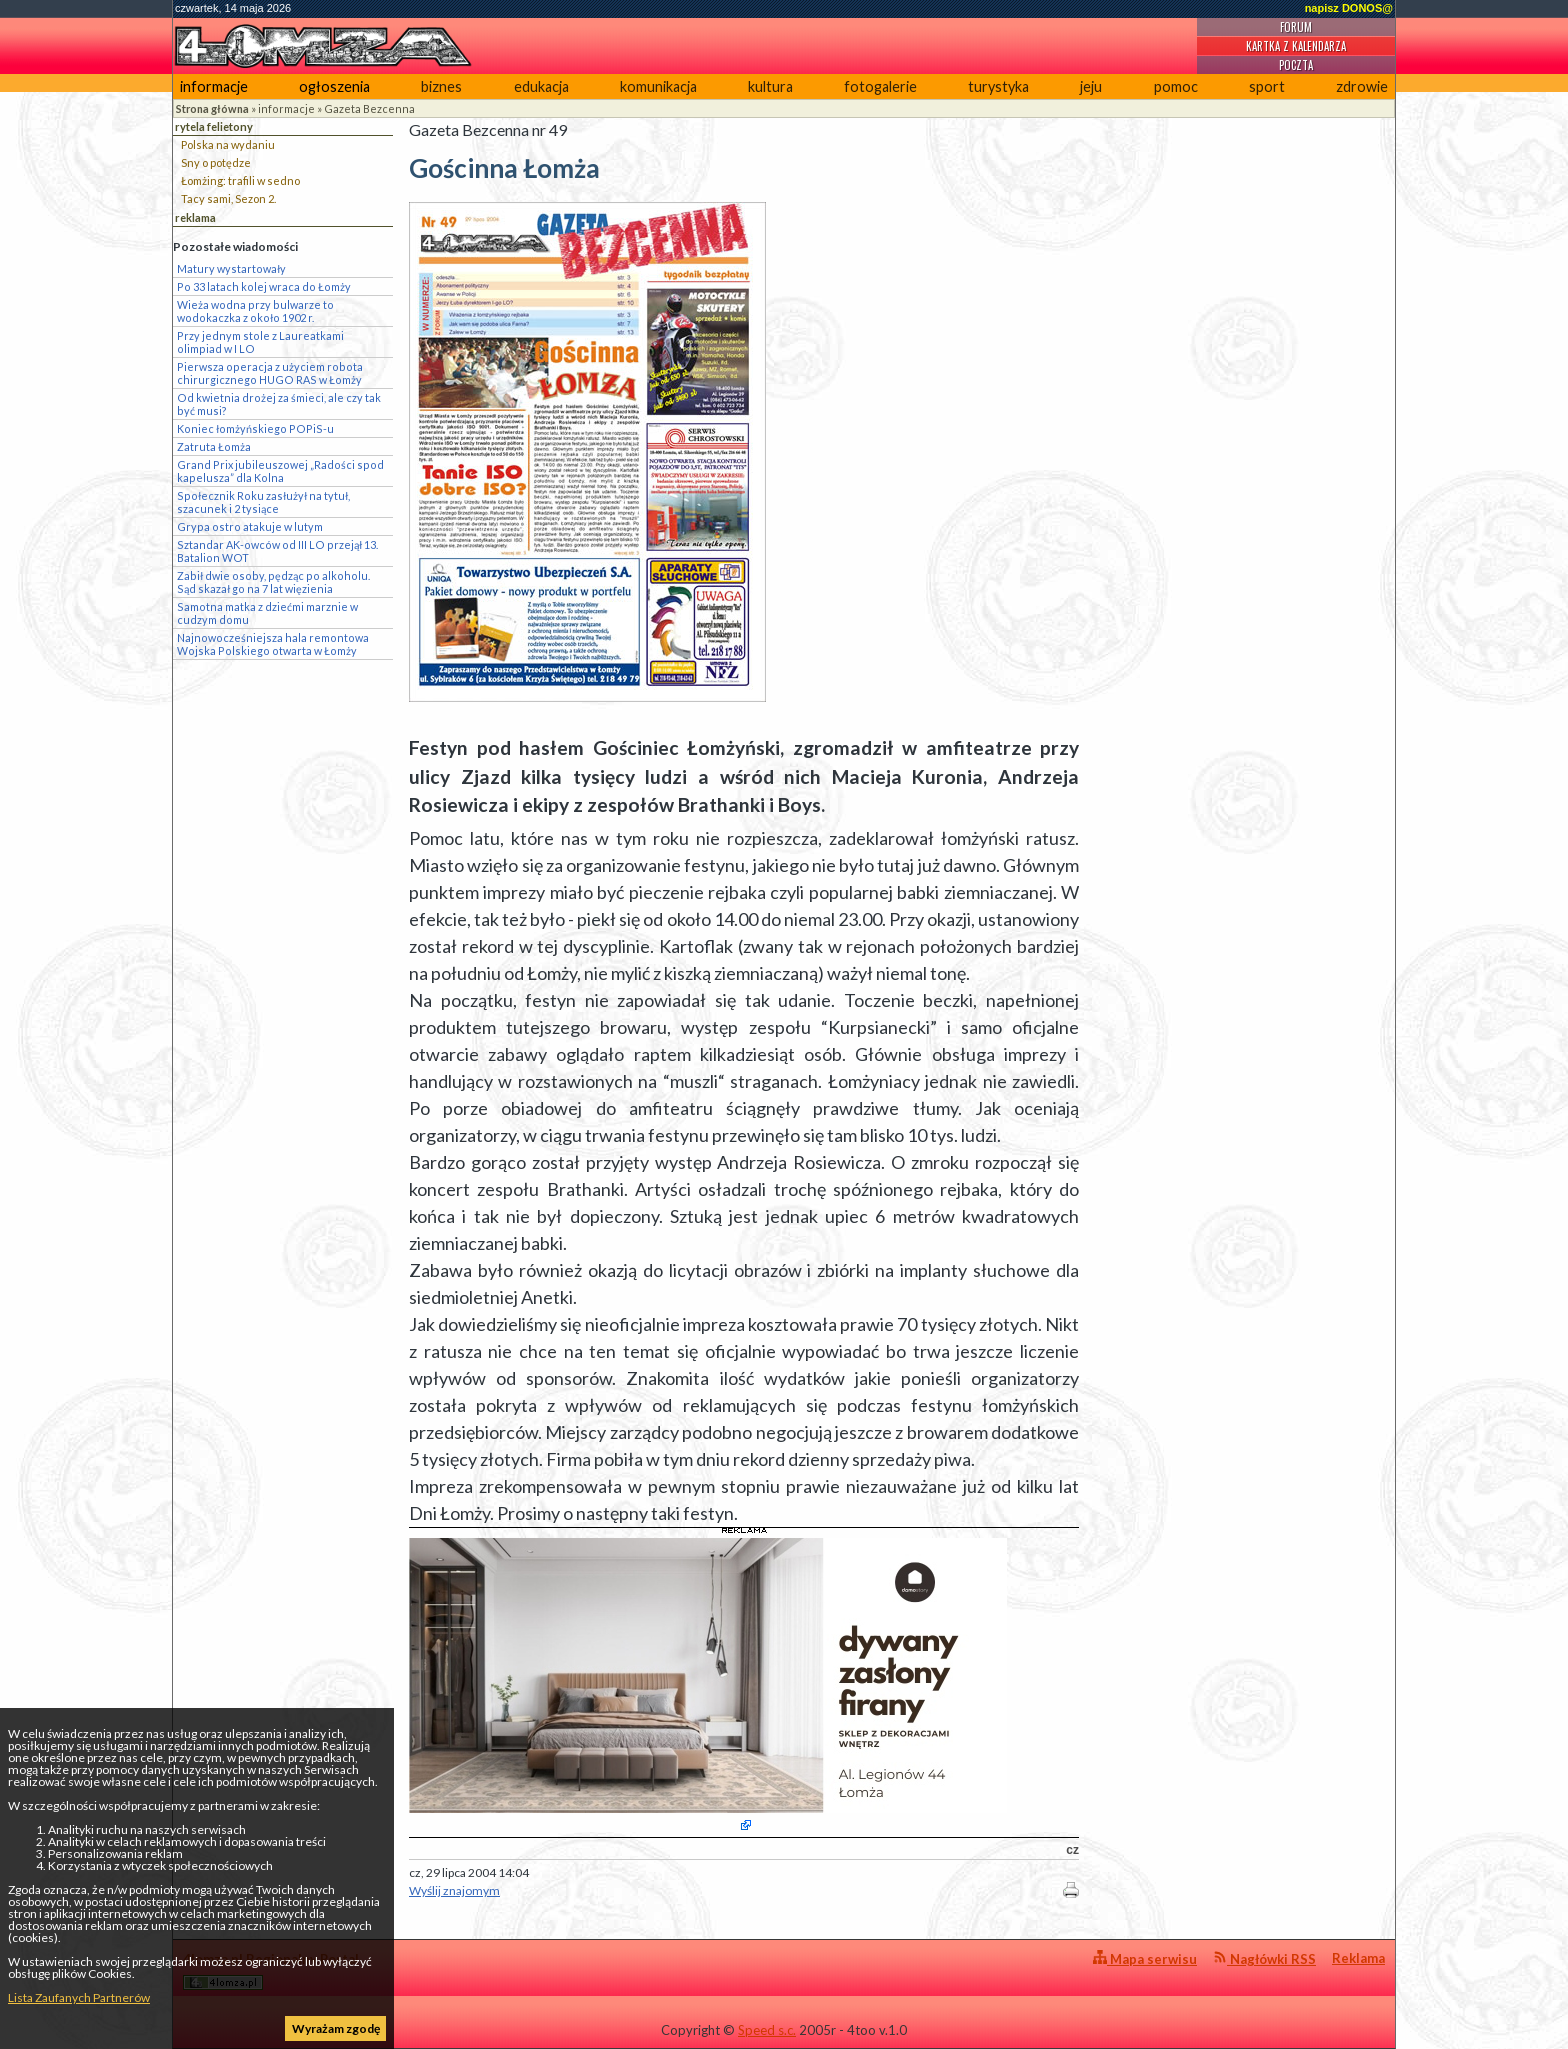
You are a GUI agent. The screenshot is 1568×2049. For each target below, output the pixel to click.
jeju (1091, 86)
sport (1267, 86)
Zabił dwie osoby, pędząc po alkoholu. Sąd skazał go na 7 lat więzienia (273, 582)
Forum (1296, 27)
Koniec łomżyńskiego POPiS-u (255, 428)
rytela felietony (214, 126)
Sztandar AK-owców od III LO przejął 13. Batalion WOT (277, 551)
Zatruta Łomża (214, 446)
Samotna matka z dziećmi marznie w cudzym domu (267, 613)
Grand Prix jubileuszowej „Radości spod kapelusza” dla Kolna (280, 471)
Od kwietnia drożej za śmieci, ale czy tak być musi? (279, 404)
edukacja (541, 86)
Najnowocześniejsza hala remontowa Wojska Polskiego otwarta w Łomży (273, 644)
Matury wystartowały (231, 268)
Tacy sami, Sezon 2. (228, 198)
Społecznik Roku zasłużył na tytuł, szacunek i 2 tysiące (263, 502)
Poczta (1296, 65)
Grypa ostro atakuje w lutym (250, 526)
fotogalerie (880, 86)
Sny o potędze (216, 162)
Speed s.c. (767, 2030)
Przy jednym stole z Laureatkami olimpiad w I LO (260, 342)
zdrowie (1362, 86)
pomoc (1176, 86)
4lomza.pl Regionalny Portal (271, 1970)
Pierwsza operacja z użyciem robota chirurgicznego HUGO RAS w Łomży (270, 373)
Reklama (1358, 1958)
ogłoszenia (334, 86)
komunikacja (658, 86)
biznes (441, 86)
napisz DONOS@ (1349, 8)
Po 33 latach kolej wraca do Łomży (264, 286)
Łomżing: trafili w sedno (240, 180)
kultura (770, 86)
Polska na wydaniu (228, 144)
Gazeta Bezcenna (369, 108)
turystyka (998, 86)
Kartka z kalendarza (1296, 46)
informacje (214, 86)
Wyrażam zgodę (336, 2028)
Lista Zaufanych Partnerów (79, 1997)
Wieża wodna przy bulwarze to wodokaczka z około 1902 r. (255, 311)
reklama (195, 217)
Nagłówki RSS (1264, 1958)
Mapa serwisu (1145, 1958)
